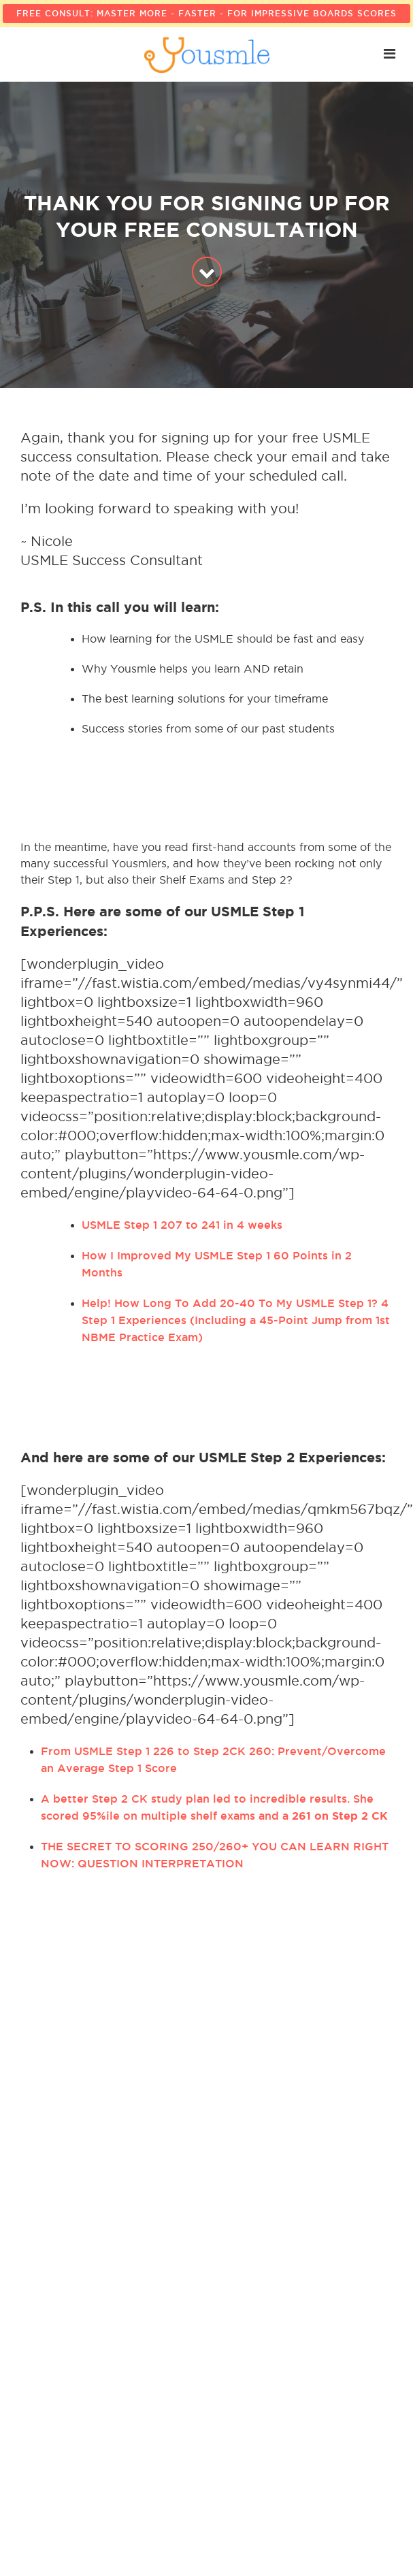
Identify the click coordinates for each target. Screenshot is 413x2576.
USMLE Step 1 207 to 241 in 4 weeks (182, 1225)
